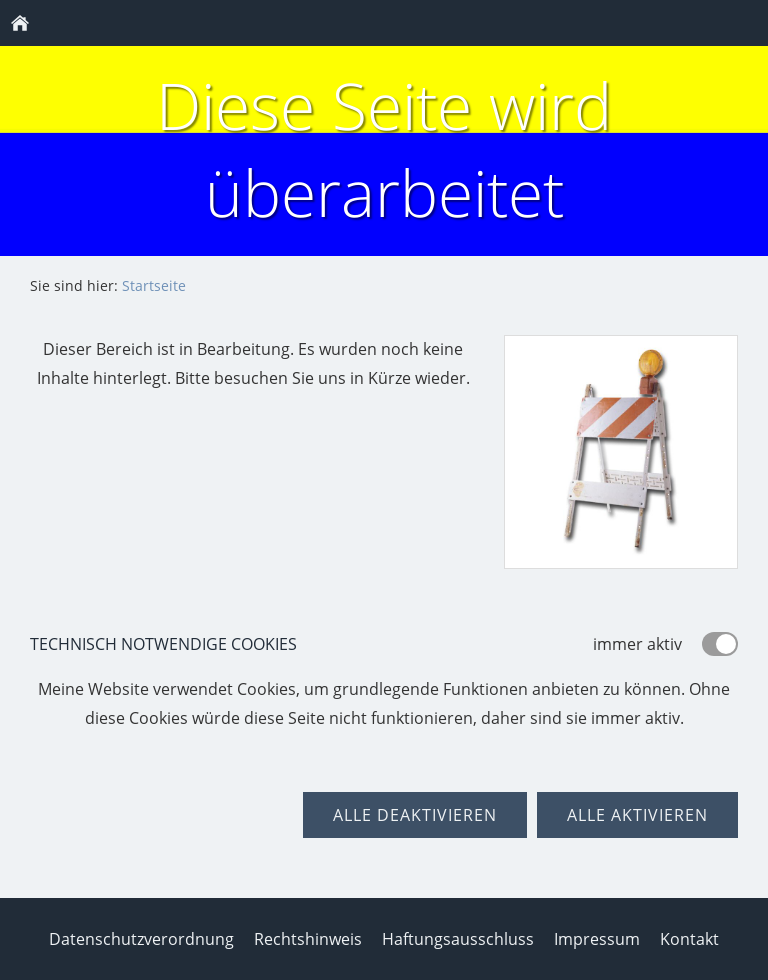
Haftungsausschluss (458, 939)
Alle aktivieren (637, 815)
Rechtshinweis (308, 939)
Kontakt (689, 939)
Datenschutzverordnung (141, 939)
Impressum (597, 939)
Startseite (154, 285)
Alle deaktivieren (415, 815)
